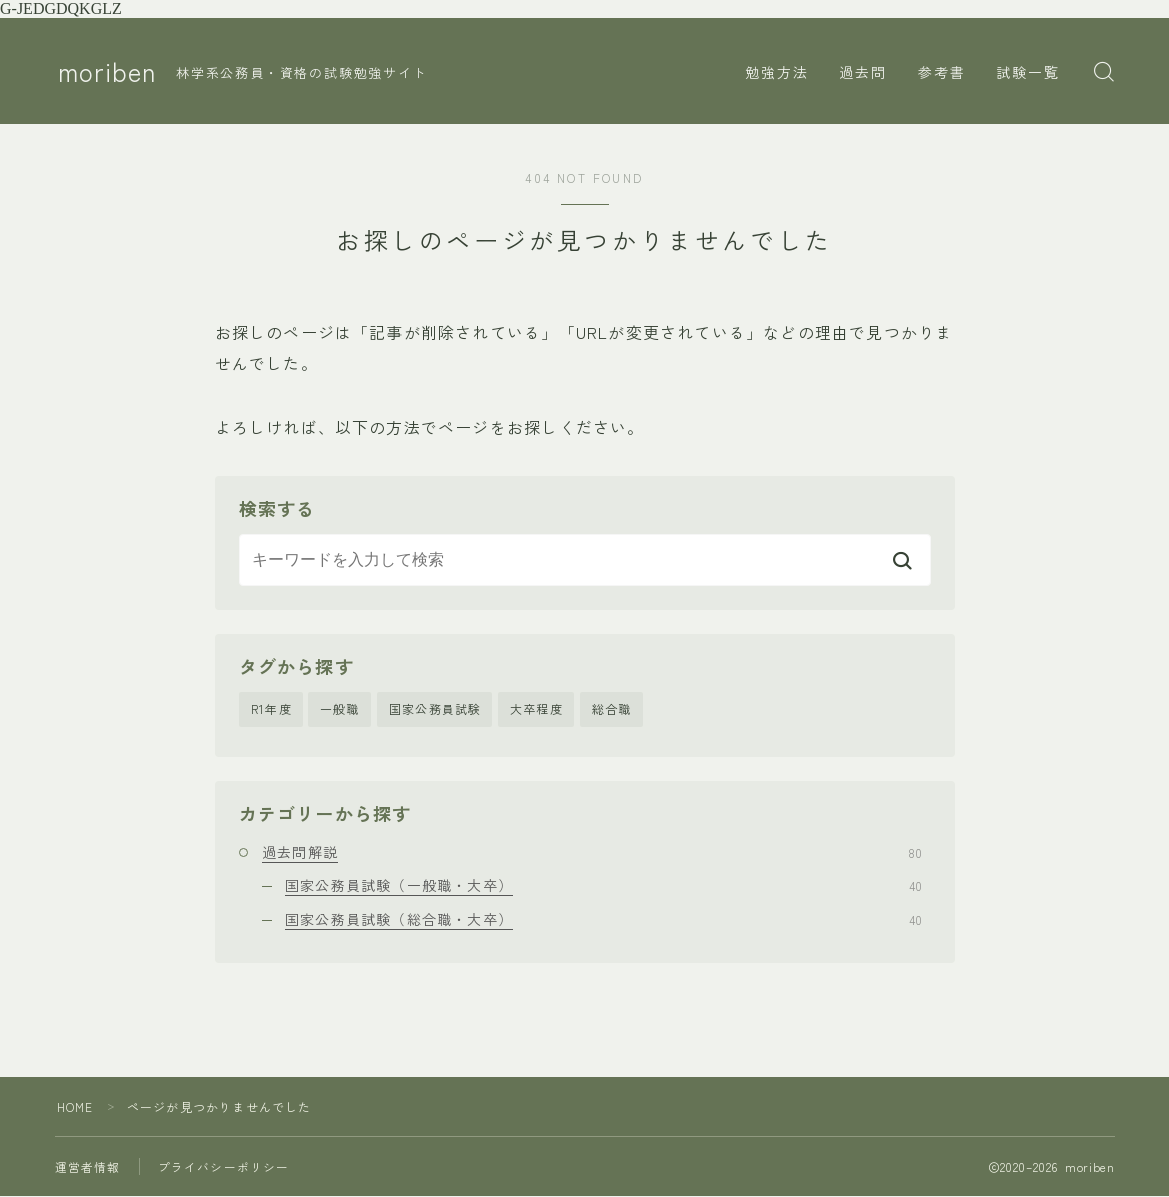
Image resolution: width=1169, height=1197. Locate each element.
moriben (109, 72)
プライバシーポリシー (224, 1167)
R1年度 (271, 709)
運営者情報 (88, 1167)
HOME (75, 1107)
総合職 (612, 709)
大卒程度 (536, 709)
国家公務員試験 (435, 709)
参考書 (942, 72)
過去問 (863, 72)
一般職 (340, 709)
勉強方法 (777, 72)
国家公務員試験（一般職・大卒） (603, 886)
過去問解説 (592, 853)
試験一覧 (1028, 72)
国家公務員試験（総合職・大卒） (603, 919)
